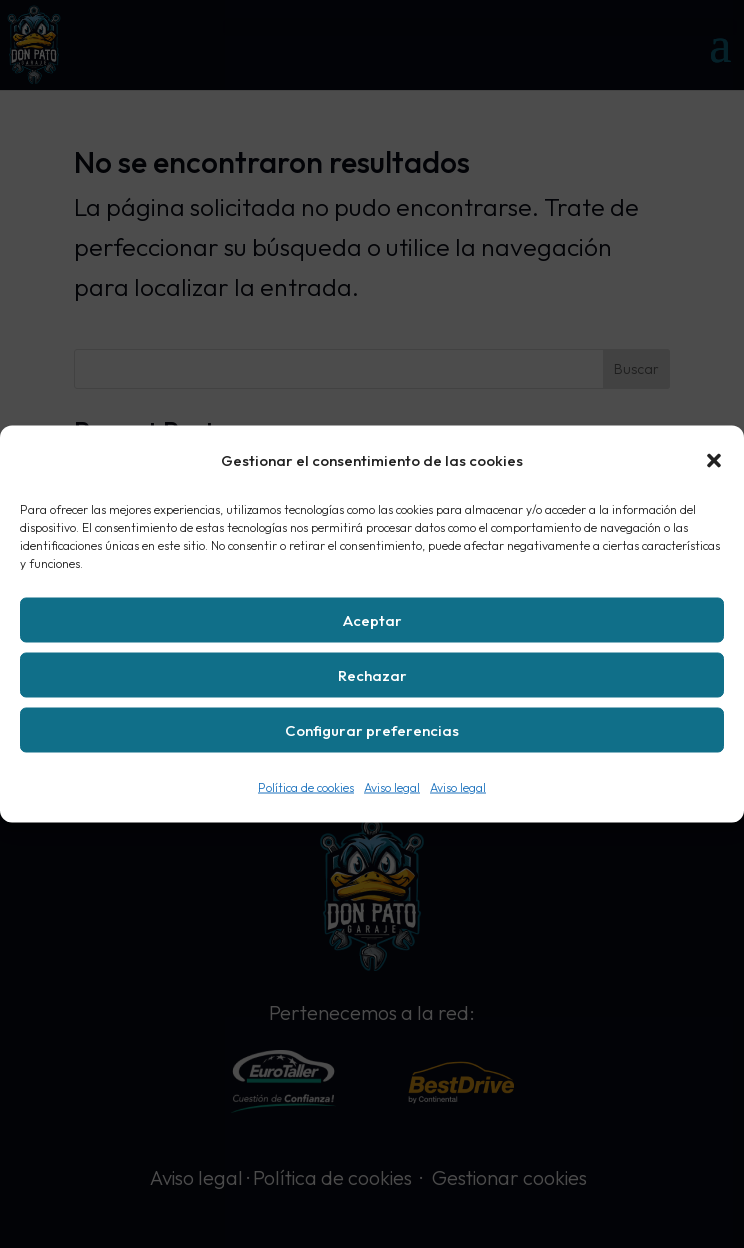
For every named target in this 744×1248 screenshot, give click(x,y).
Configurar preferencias (372, 729)
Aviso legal (392, 787)
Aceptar (372, 619)
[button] (714, 461)
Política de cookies (306, 787)
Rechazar (372, 674)
